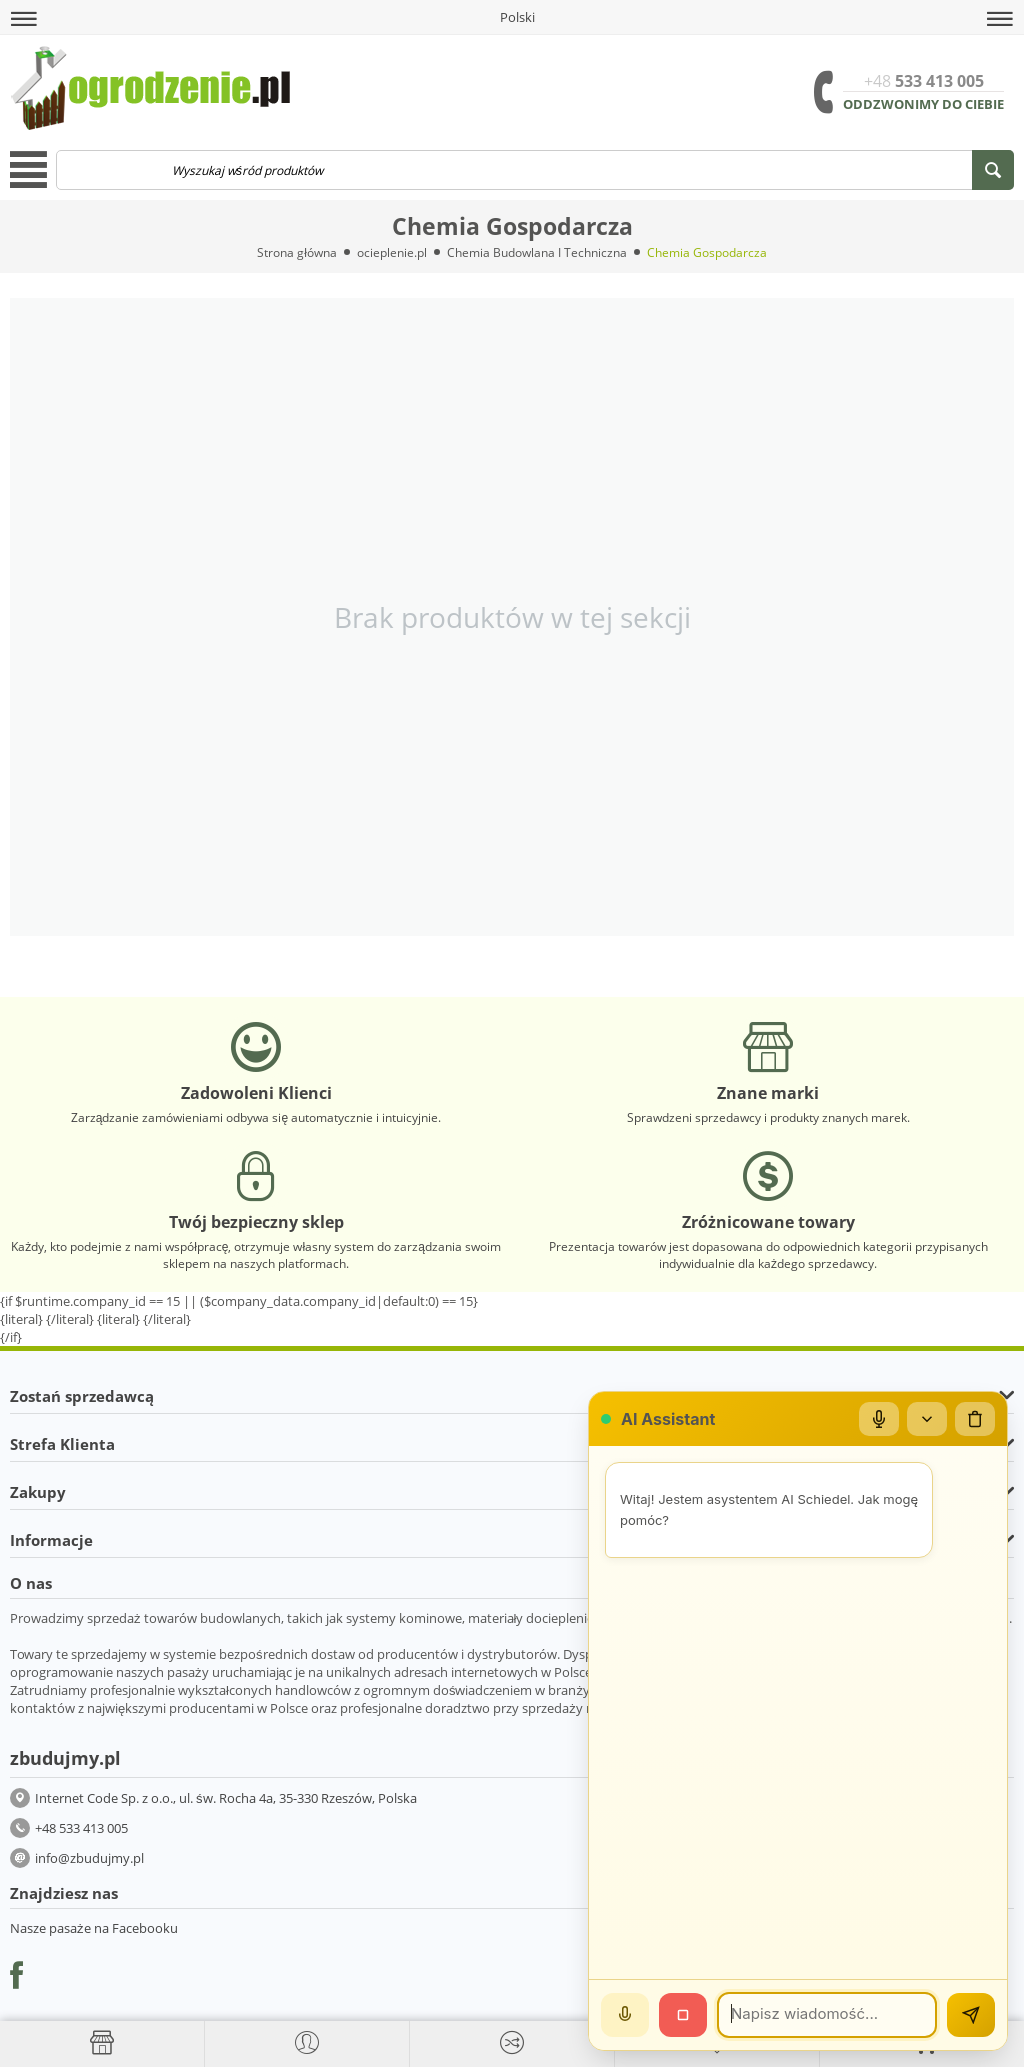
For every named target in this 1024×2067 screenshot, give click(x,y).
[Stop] (683, 2015)
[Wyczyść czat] (975, 1419)
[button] (24, 19)
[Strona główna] (102, 2043)
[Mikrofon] (879, 1419)
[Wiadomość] (827, 2015)
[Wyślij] (971, 2015)
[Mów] (625, 2015)
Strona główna (297, 252)
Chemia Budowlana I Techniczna (537, 252)
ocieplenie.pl (392, 252)
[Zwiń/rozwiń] (927, 1419)
